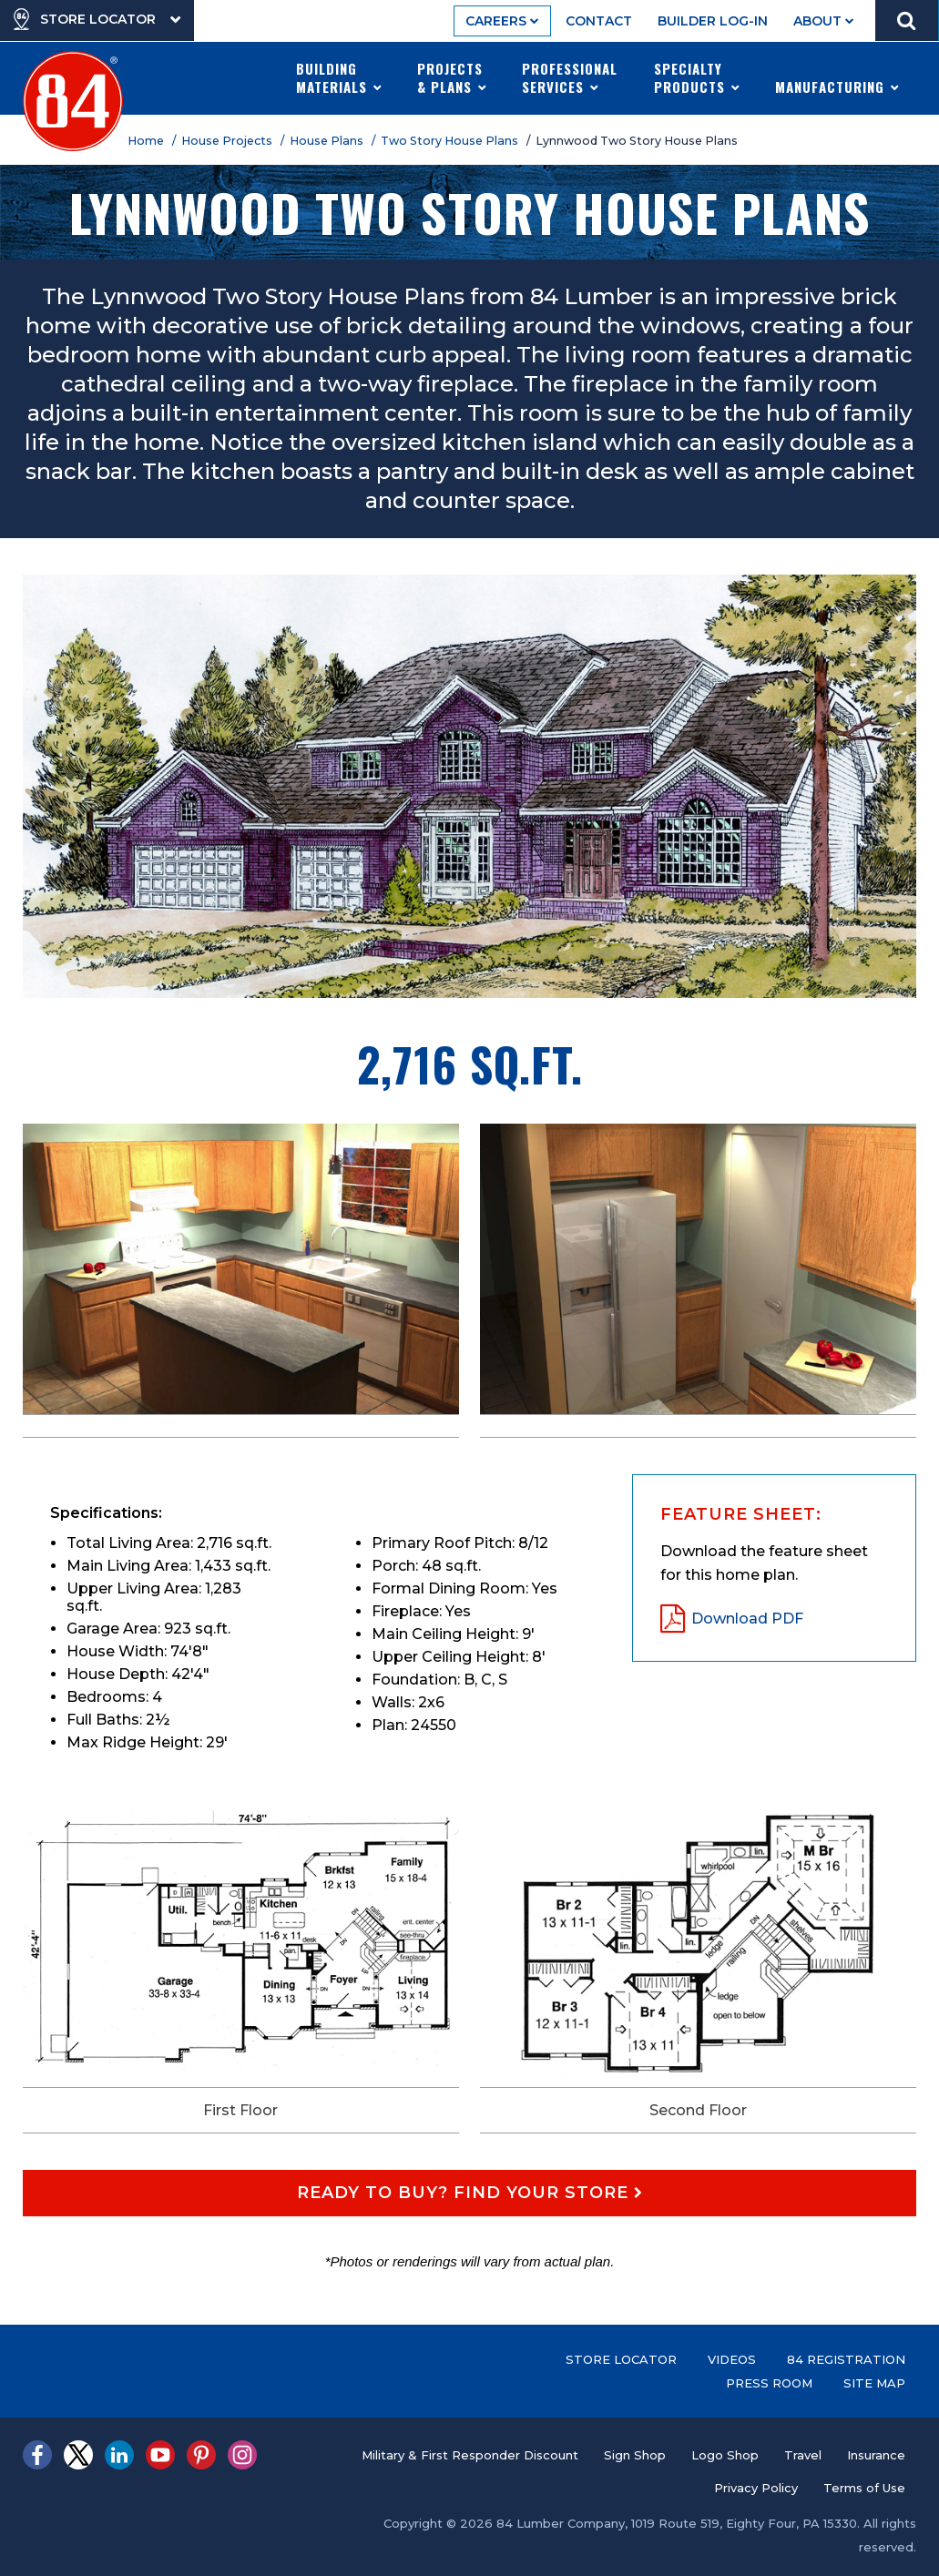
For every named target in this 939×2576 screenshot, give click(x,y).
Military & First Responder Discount (470, 2455)
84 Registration (846, 2359)
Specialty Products (697, 77)
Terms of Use (864, 2487)
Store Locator (621, 2359)
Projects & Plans (452, 77)
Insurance (876, 2455)
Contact (599, 21)
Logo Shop (725, 2455)
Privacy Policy (756, 2487)
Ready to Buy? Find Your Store (470, 2193)
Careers (502, 21)
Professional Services (569, 77)
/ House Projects (225, 141)
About (823, 21)
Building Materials (339, 77)
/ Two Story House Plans (448, 141)
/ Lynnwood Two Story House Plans (634, 141)
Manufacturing (837, 77)
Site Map (874, 2383)
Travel (803, 2455)
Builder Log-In (713, 21)
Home (148, 141)
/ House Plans (325, 141)
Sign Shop (635, 2455)
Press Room (769, 2383)
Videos (732, 2359)
